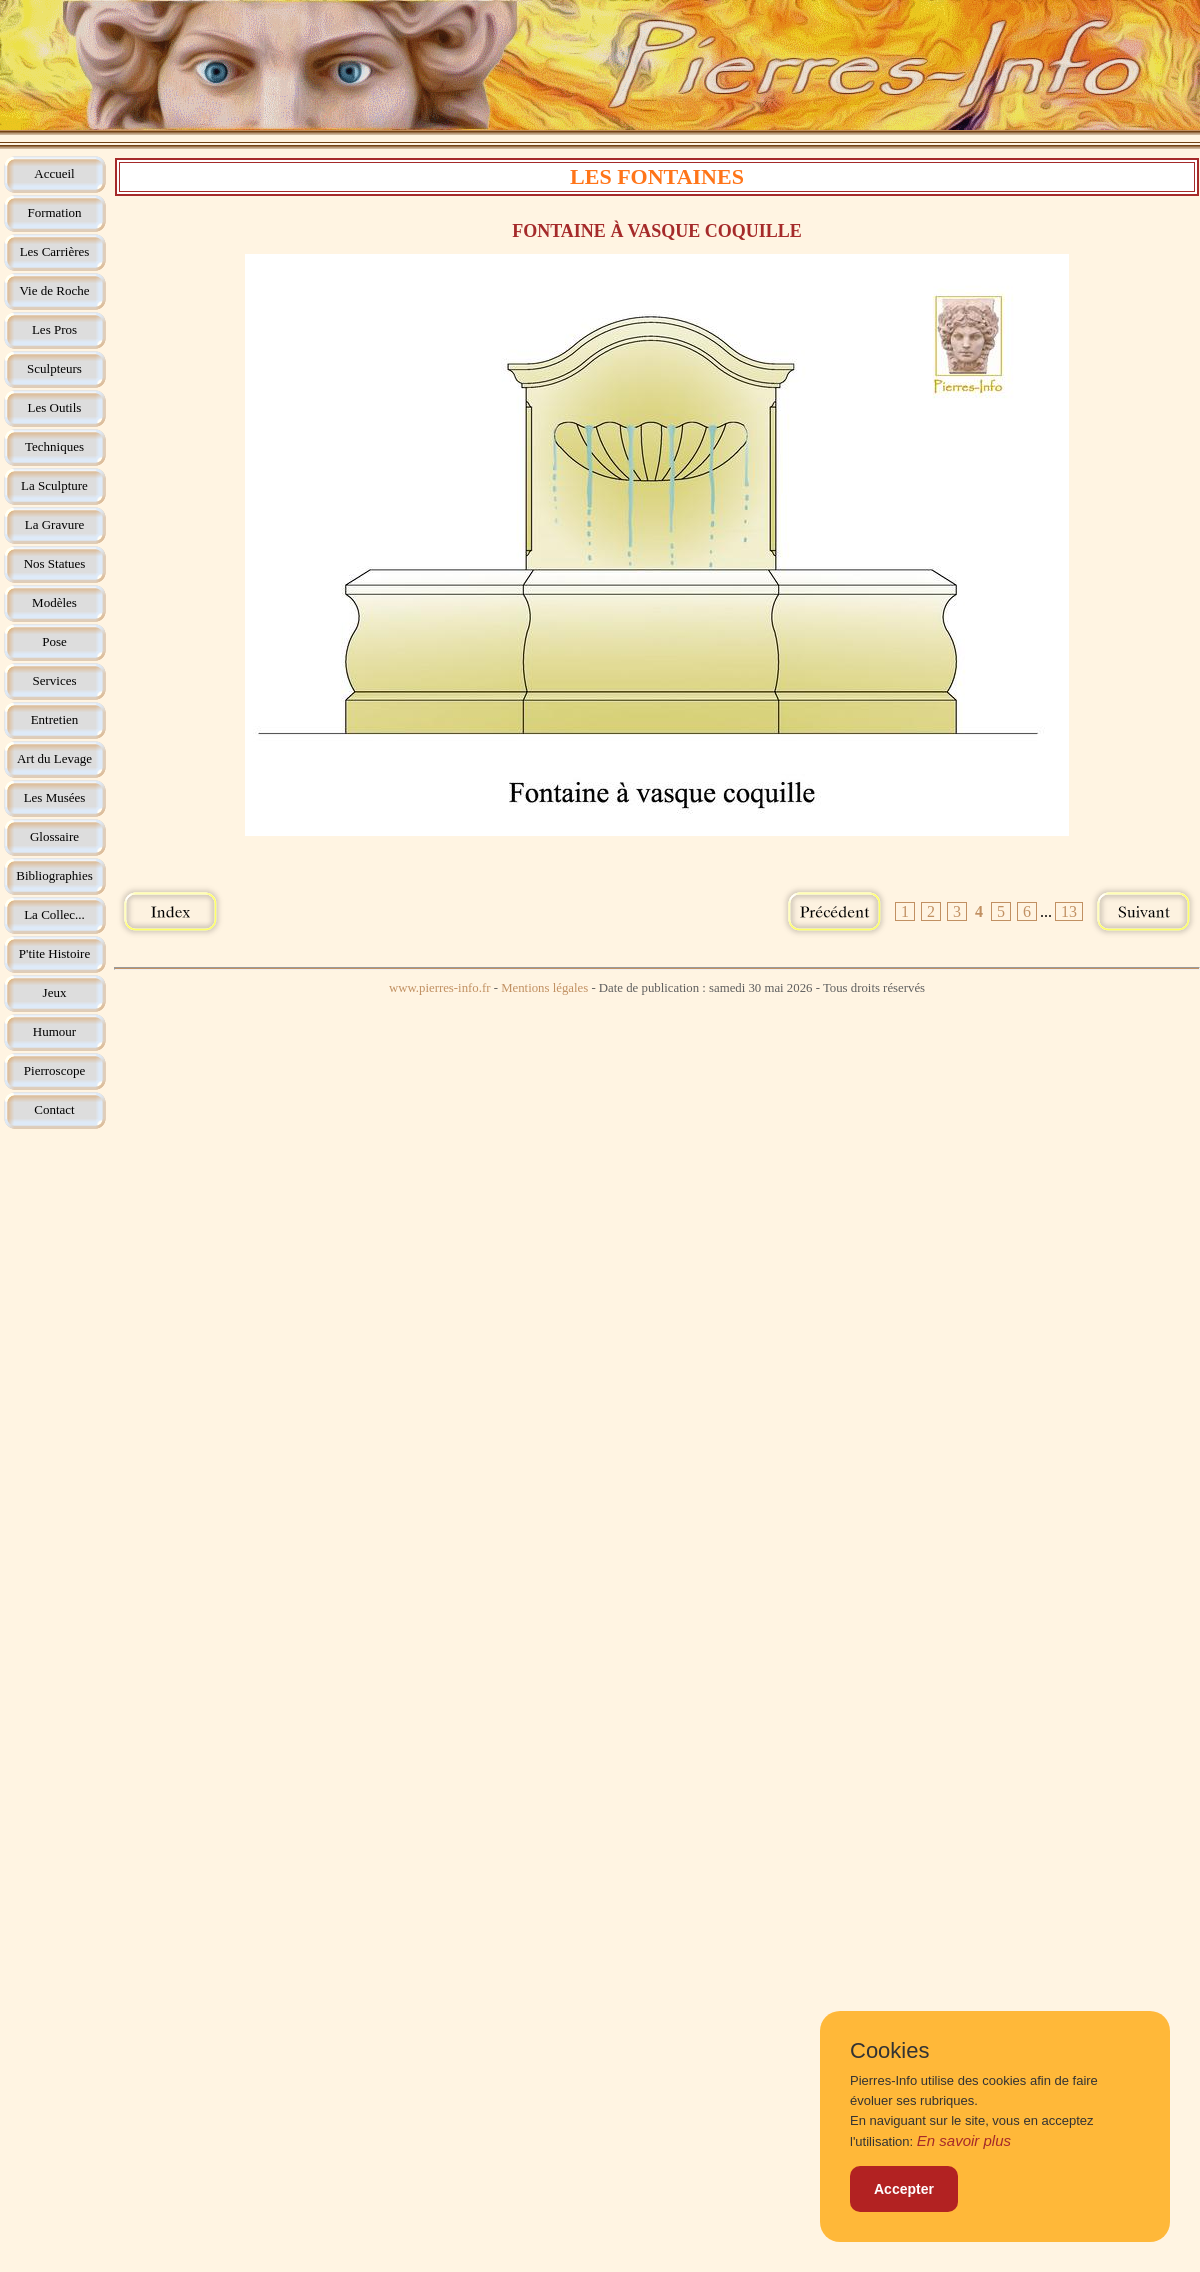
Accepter (904, 2189)
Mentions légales (544, 988)
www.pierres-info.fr (440, 988)
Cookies (889, 2051)
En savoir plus (964, 2140)
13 (1069, 911)
